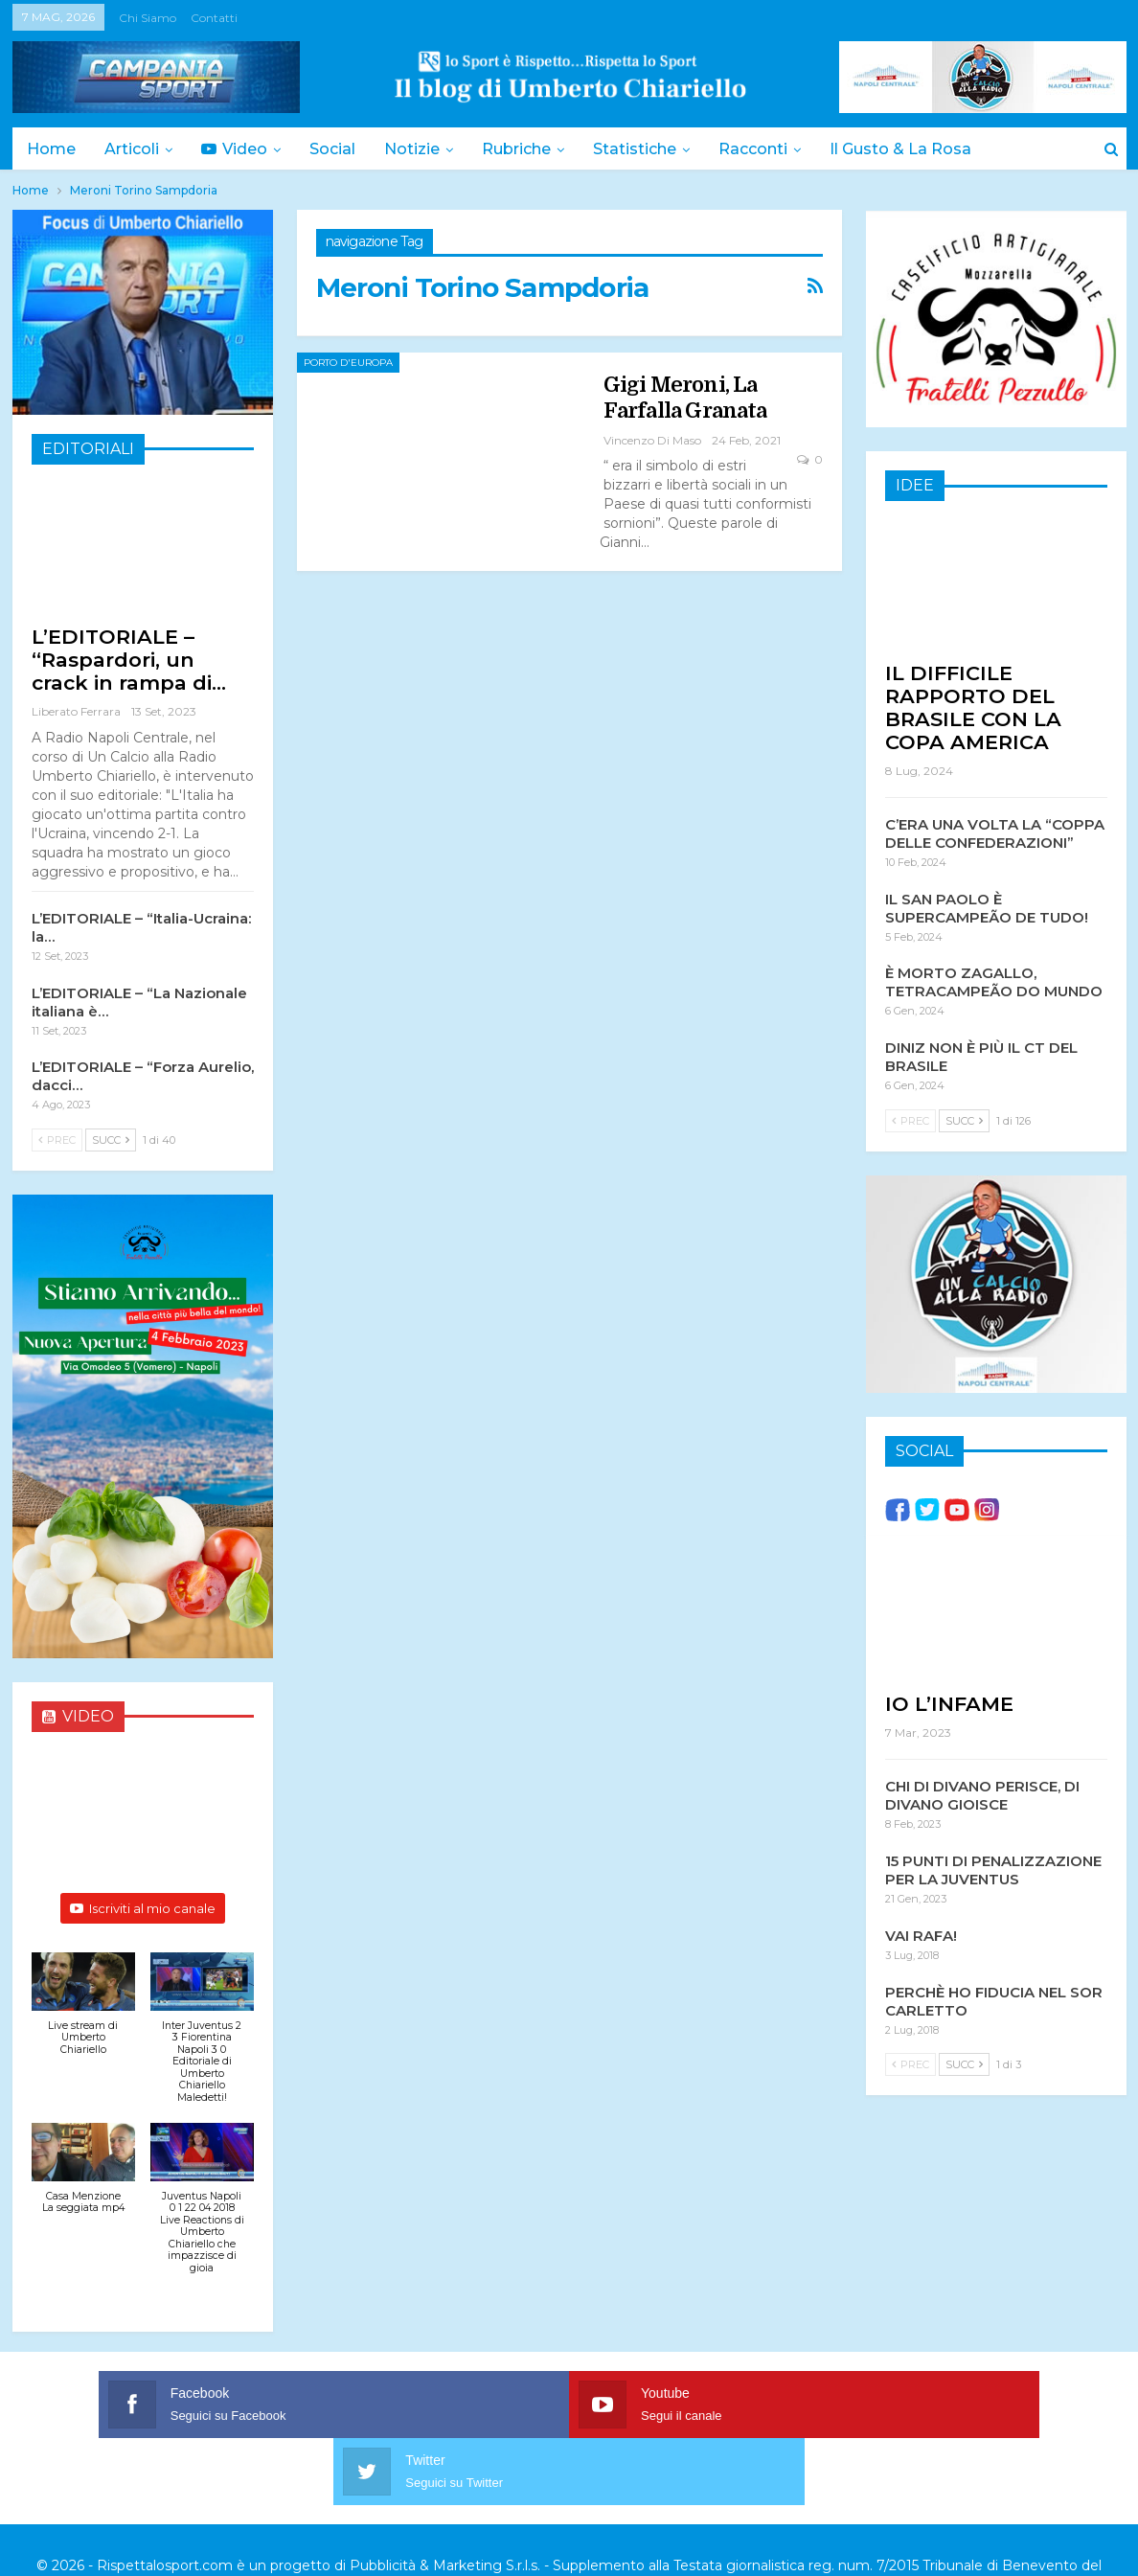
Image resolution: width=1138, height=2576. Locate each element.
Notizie (423, 149)
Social (341, 149)
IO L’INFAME (949, 1703)
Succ (110, 1140)
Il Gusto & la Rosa (923, 149)
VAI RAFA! (921, 1935)
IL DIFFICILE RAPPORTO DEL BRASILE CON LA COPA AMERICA (973, 706)
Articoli (134, 149)
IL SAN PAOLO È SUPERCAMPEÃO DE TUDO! (986, 907)
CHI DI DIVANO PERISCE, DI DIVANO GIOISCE (982, 1794)
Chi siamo (147, 18)
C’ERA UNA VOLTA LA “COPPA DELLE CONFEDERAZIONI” (994, 832)
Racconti (773, 149)
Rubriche (530, 149)
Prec (57, 1140)
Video (240, 149)
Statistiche (652, 149)
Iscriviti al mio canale (143, 1908)
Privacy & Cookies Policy (630, 2517)
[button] (83, 2013)
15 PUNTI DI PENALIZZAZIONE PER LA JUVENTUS (993, 1869)
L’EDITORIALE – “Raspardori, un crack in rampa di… (129, 660)
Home (51, 149)
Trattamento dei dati (792, 2517)
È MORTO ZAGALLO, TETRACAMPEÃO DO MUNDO (994, 981)
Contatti (214, 18)
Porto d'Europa (348, 362)
